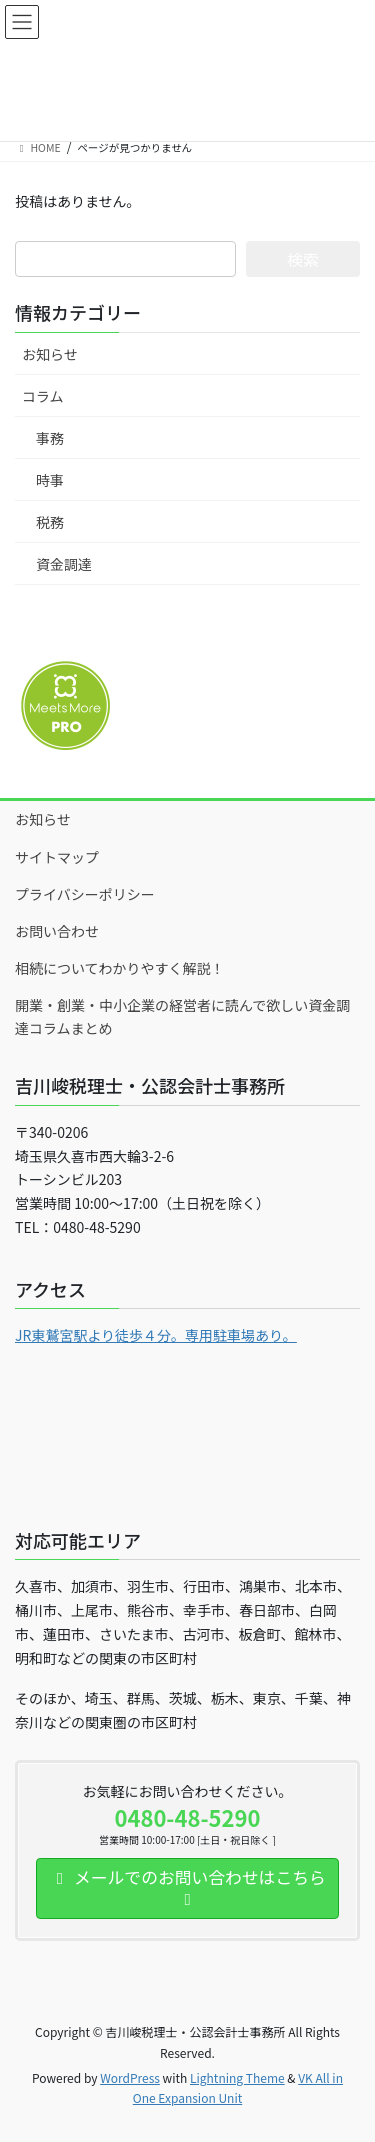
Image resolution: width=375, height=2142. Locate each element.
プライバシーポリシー (85, 894)
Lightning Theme (237, 2077)
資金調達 (64, 564)
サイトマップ (57, 857)
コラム (43, 396)
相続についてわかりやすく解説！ (120, 968)
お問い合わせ (57, 931)
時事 (50, 480)
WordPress (130, 2077)
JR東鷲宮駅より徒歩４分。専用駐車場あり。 (156, 1335)
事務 (50, 438)
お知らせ (50, 354)
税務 (50, 522)
